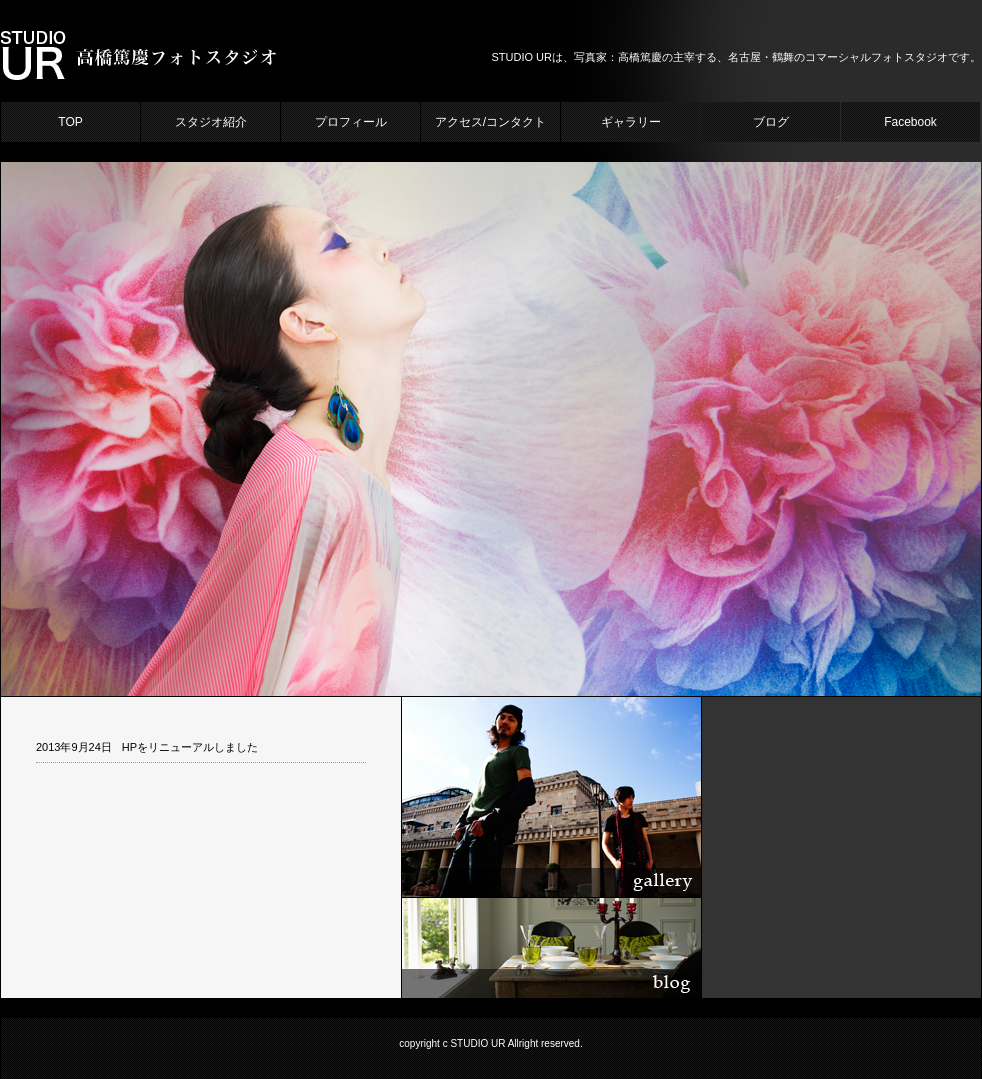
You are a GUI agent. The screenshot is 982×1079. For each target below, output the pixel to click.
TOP (70, 122)
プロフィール (351, 122)
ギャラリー (631, 122)
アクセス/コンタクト (490, 122)
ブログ (771, 122)
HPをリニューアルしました (190, 747)
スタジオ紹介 (211, 122)
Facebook (910, 122)
